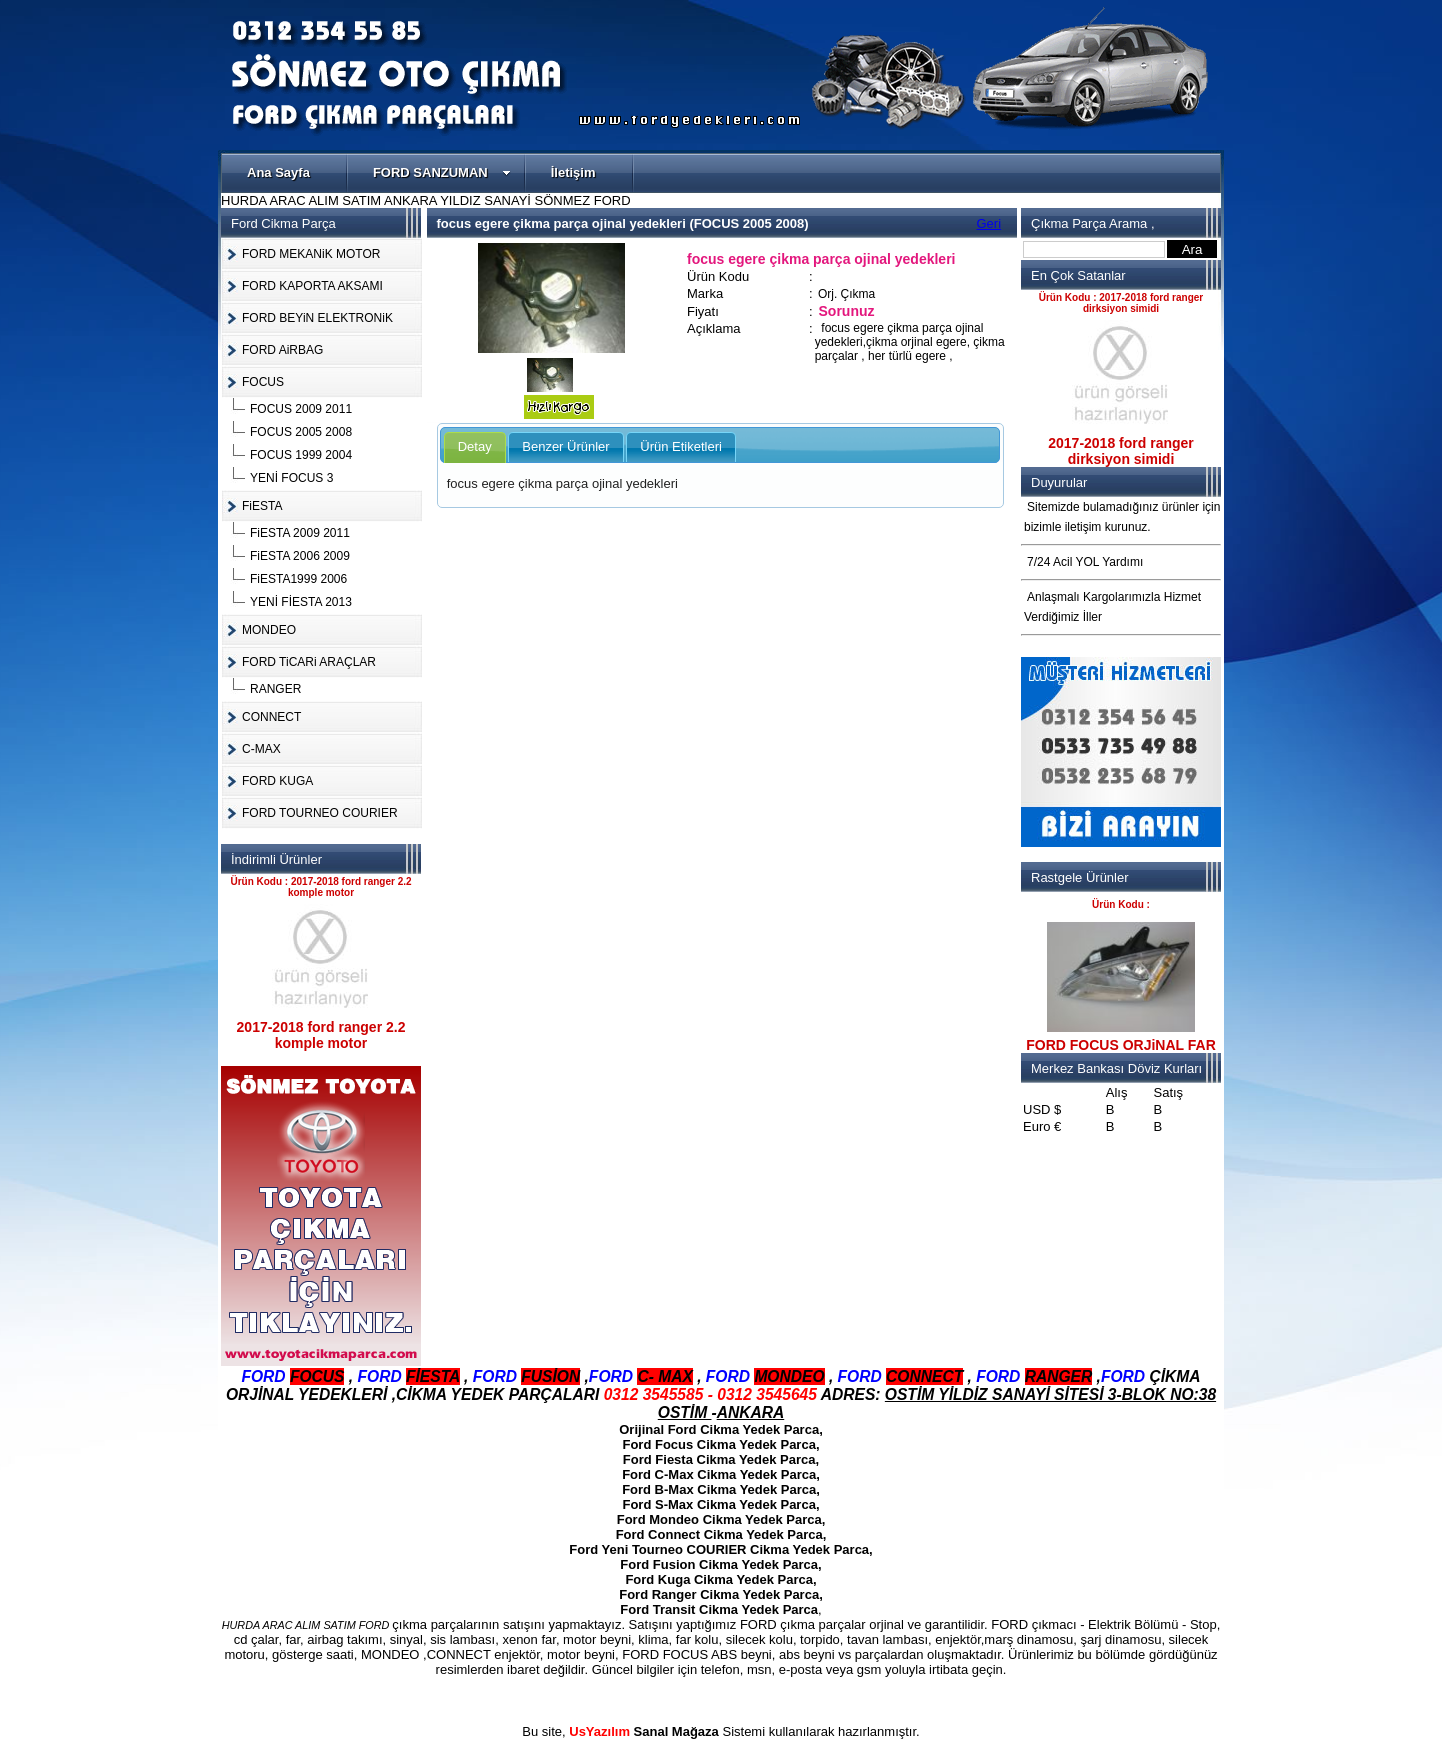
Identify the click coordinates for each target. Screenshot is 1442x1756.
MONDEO (269, 630)
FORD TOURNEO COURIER (320, 813)
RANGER (275, 689)
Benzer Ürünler (565, 446)
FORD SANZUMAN (442, 172)
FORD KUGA (277, 781)
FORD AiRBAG (282, 350)
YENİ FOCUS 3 (291, 478)
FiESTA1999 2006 (298, 579)
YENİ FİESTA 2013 (301, 602)
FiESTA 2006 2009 (300, 556)
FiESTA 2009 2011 (300, 533)
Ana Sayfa (278, 172)
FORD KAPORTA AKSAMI (312, 286)
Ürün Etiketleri (681, 446)
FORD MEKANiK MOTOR (311, 254)
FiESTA (262, 506)
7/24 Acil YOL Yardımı (1085, 562)
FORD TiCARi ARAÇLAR (309, 662)
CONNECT (271, 717)
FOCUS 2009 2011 (301, 409)
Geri (989, 223)
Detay (475, 446)
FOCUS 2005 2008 (301, 432)
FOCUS (263, 382)
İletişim (573, 172)
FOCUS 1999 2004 (301, 455)
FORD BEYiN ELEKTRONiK (317, 318)
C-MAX (261, 749)
